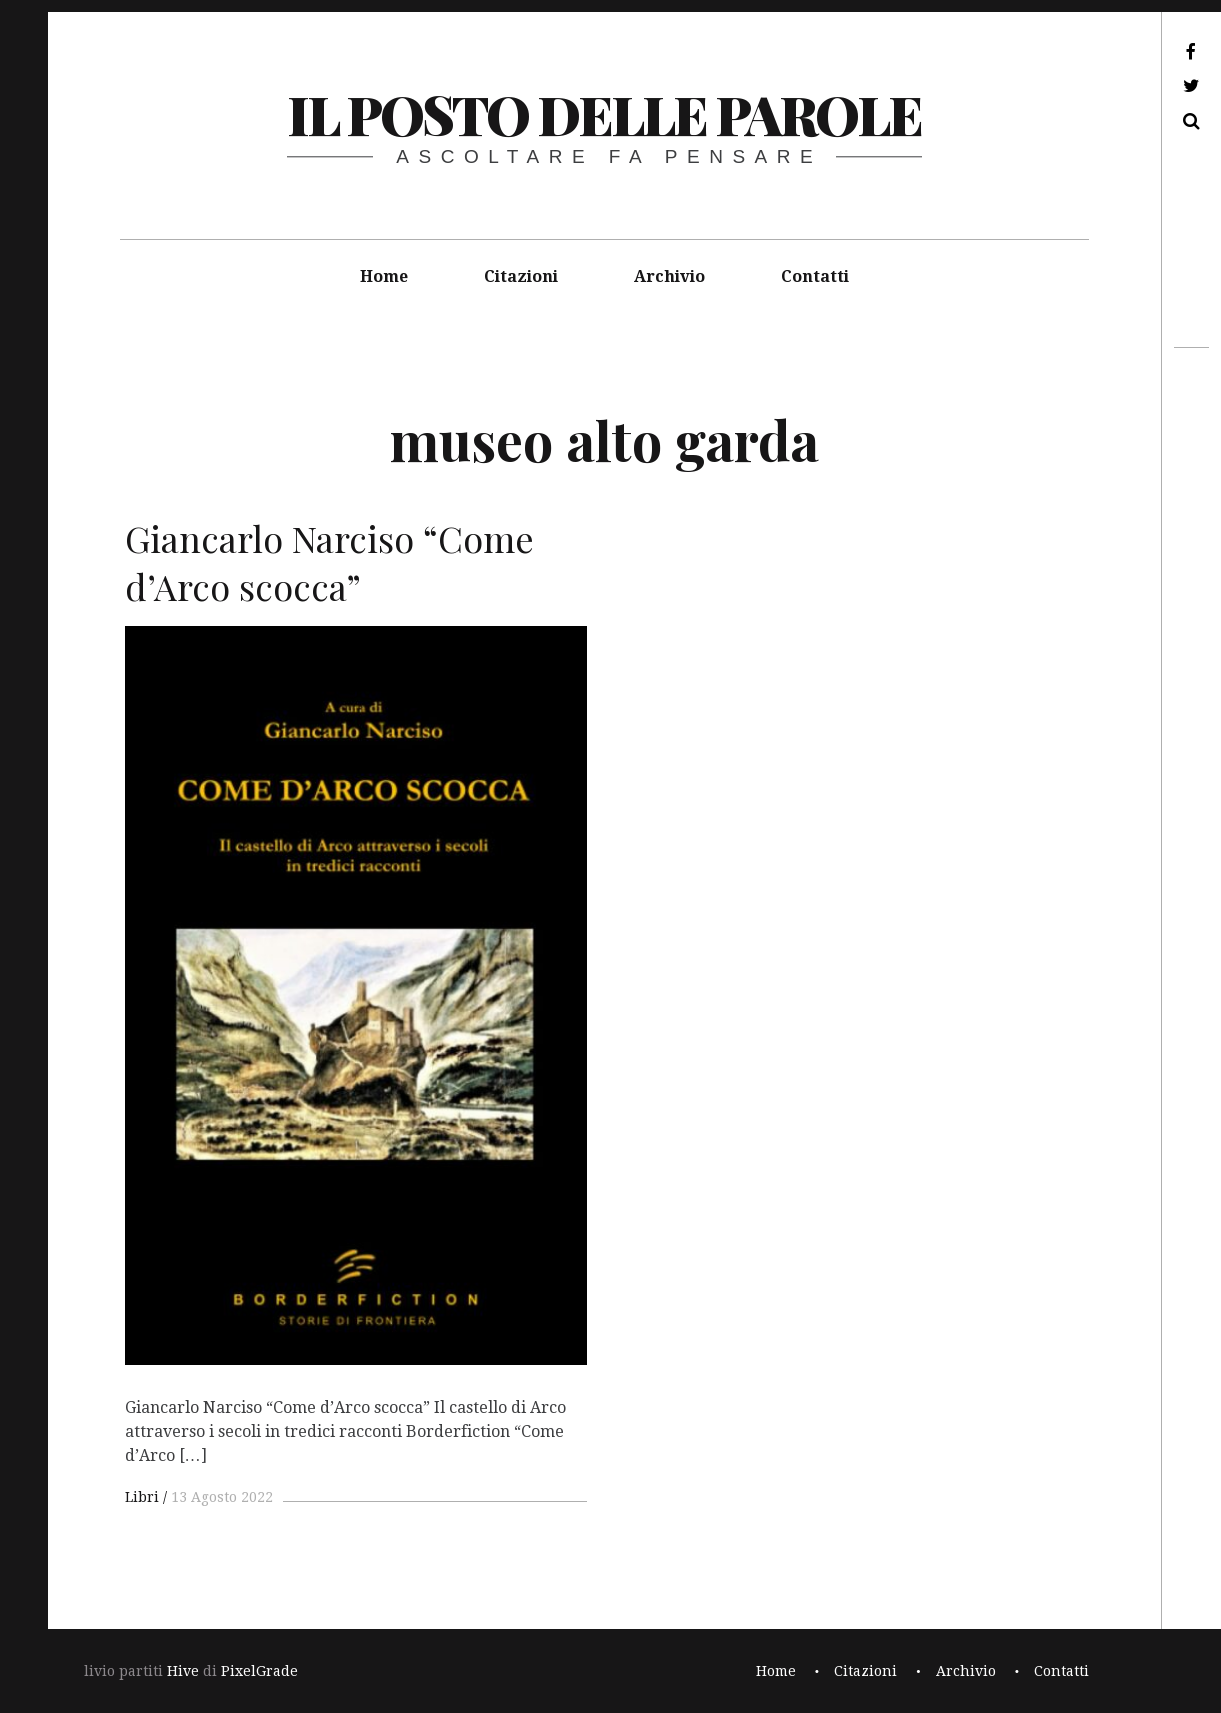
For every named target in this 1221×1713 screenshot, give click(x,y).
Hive (183, 1671)
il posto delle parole (604, 114)
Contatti (815, 276)
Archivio (669, 276)
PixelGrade (259, 1671)
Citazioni (521, 276)
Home (384, 276)
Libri (142, 1497)
